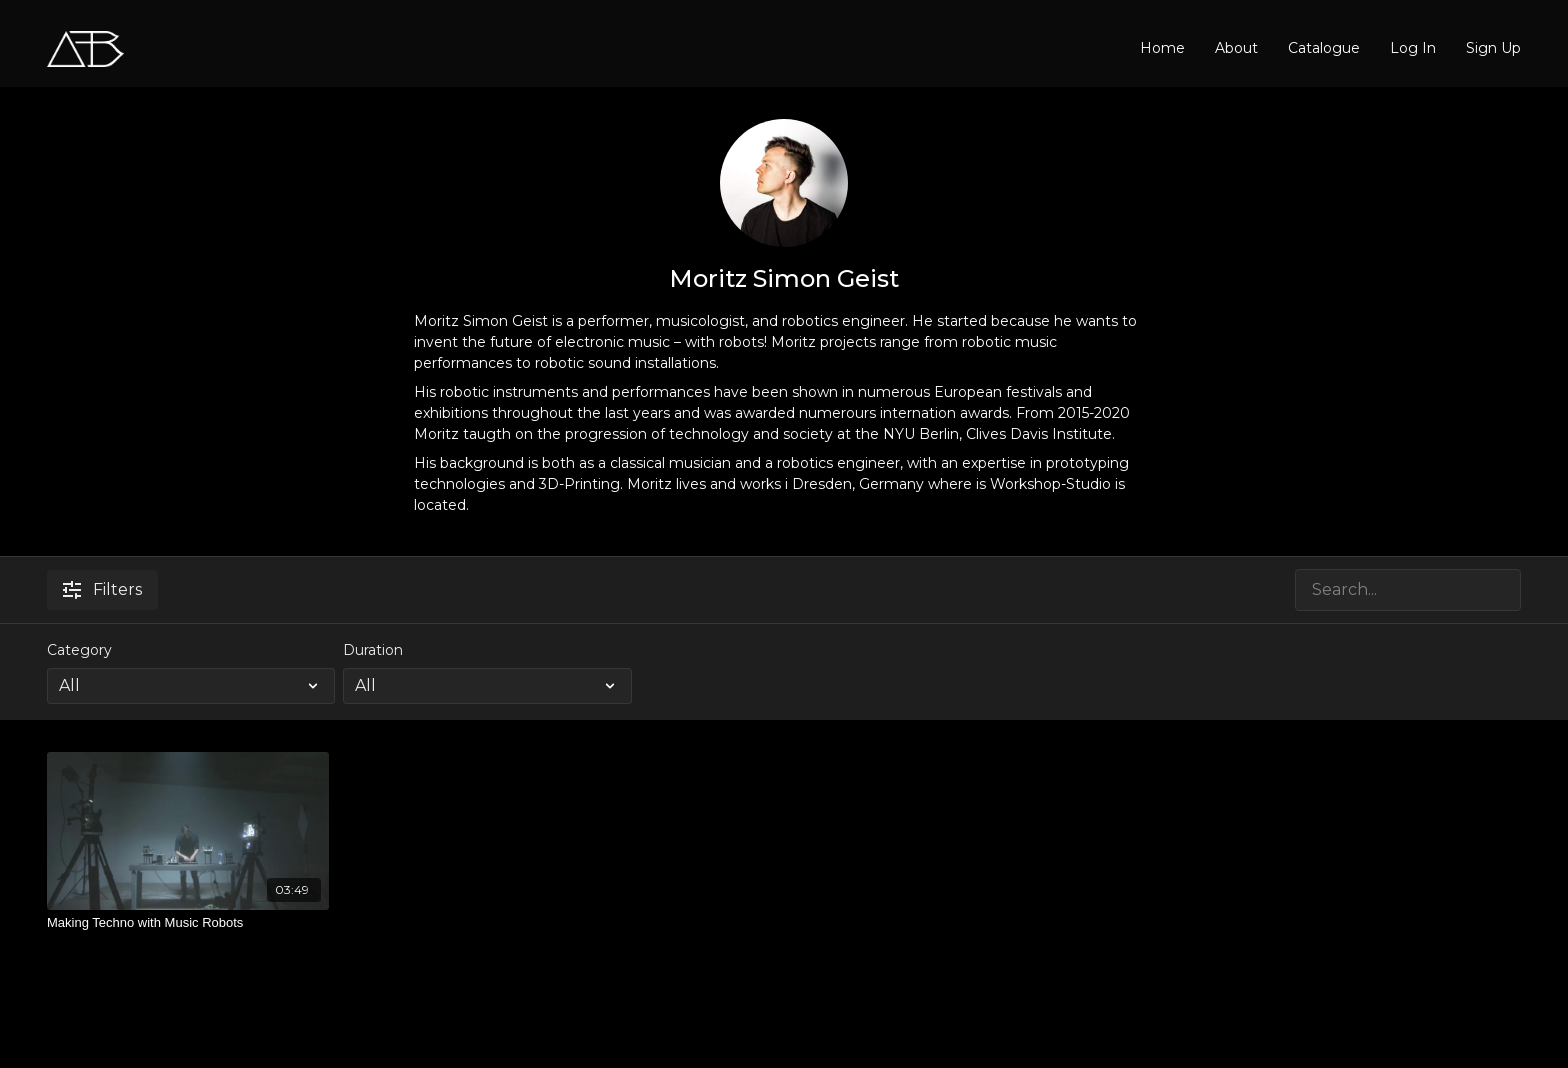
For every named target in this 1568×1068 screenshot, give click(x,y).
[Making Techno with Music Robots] (188, 923)
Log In (1413, 48)
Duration (373, 650)
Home (1162, 48)
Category (79, 650)
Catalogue (1324, 48)
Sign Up (1493, 48)
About (1236, 48)
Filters (102, 589)
